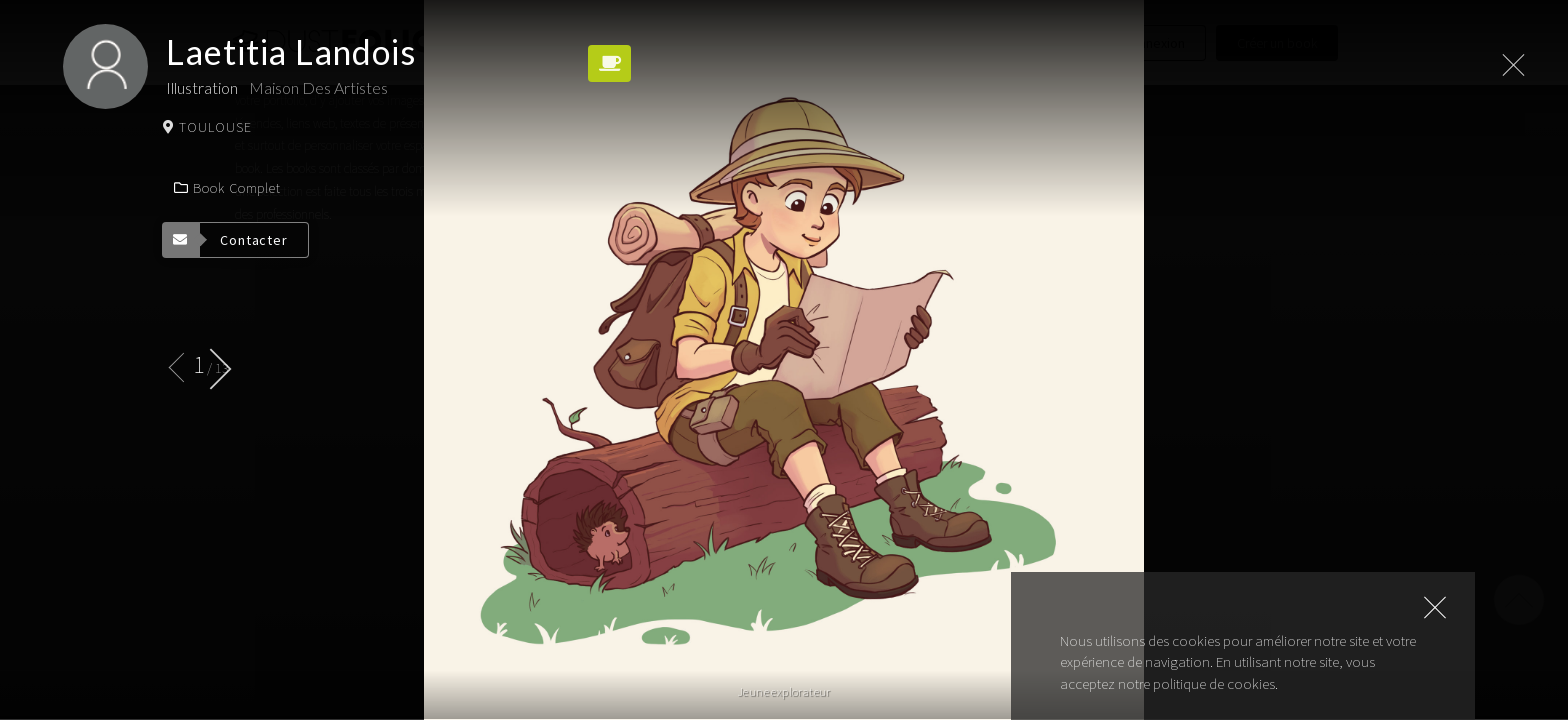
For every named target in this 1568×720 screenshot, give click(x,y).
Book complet (227, 188)
